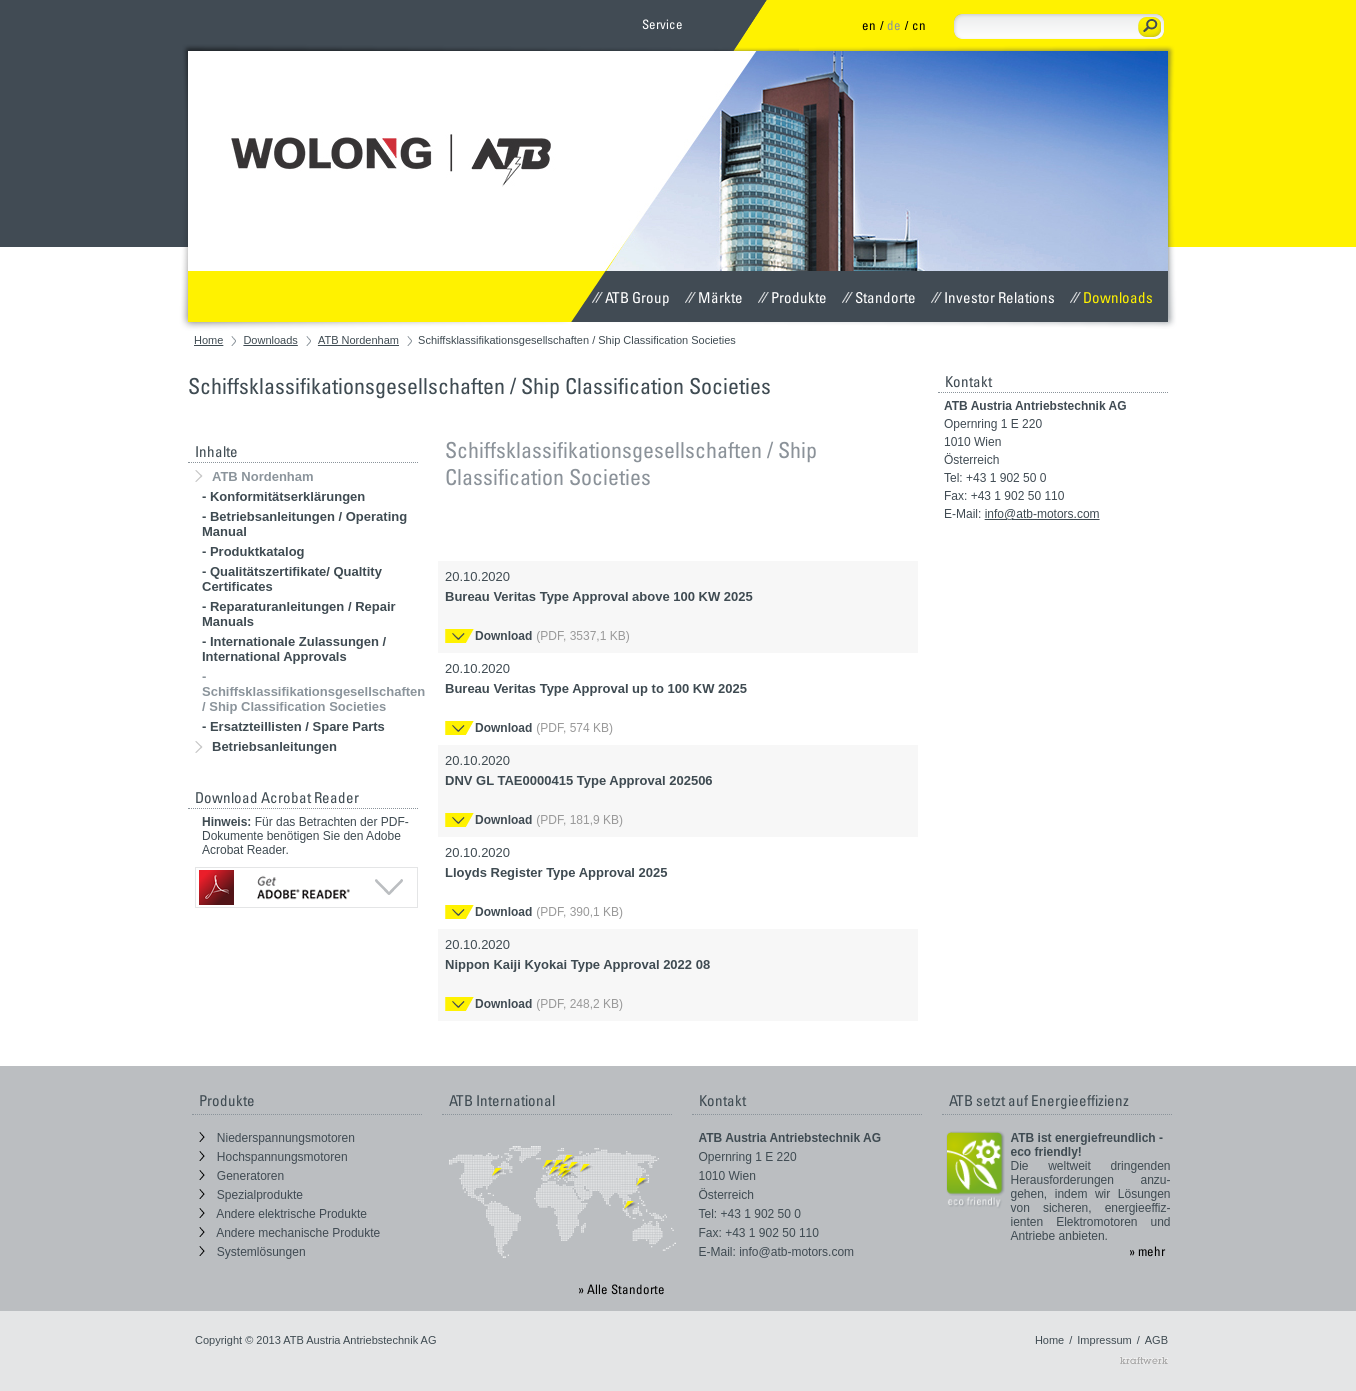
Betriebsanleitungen (266, 746)
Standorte (879, 297)
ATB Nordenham (358, 340)
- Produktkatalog (253, 551)
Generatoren (242, 1176)
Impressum (1104, 1340)
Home (208, 340)
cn (919, 25)
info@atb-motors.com (1042, 514)
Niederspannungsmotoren (277, 1138)
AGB (1156, 1340)
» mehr (1147, 1251)
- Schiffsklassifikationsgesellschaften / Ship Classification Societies (313, 691)
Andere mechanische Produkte (290, 1233)
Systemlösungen (252, 1252)
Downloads (1111, 297)
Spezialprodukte (251, 1195)
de (894, 25)
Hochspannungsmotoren (273, 1157)
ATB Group (631, 297)
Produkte (792, 297)
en (869, 25)
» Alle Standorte (621, 1289)
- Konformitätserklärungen (283, 496)
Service (662, 24)
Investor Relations (993, 297)
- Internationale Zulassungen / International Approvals (294, 649)
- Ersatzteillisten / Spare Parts (293, 726)
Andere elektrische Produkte (283, 1214)
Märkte (714, 297)
